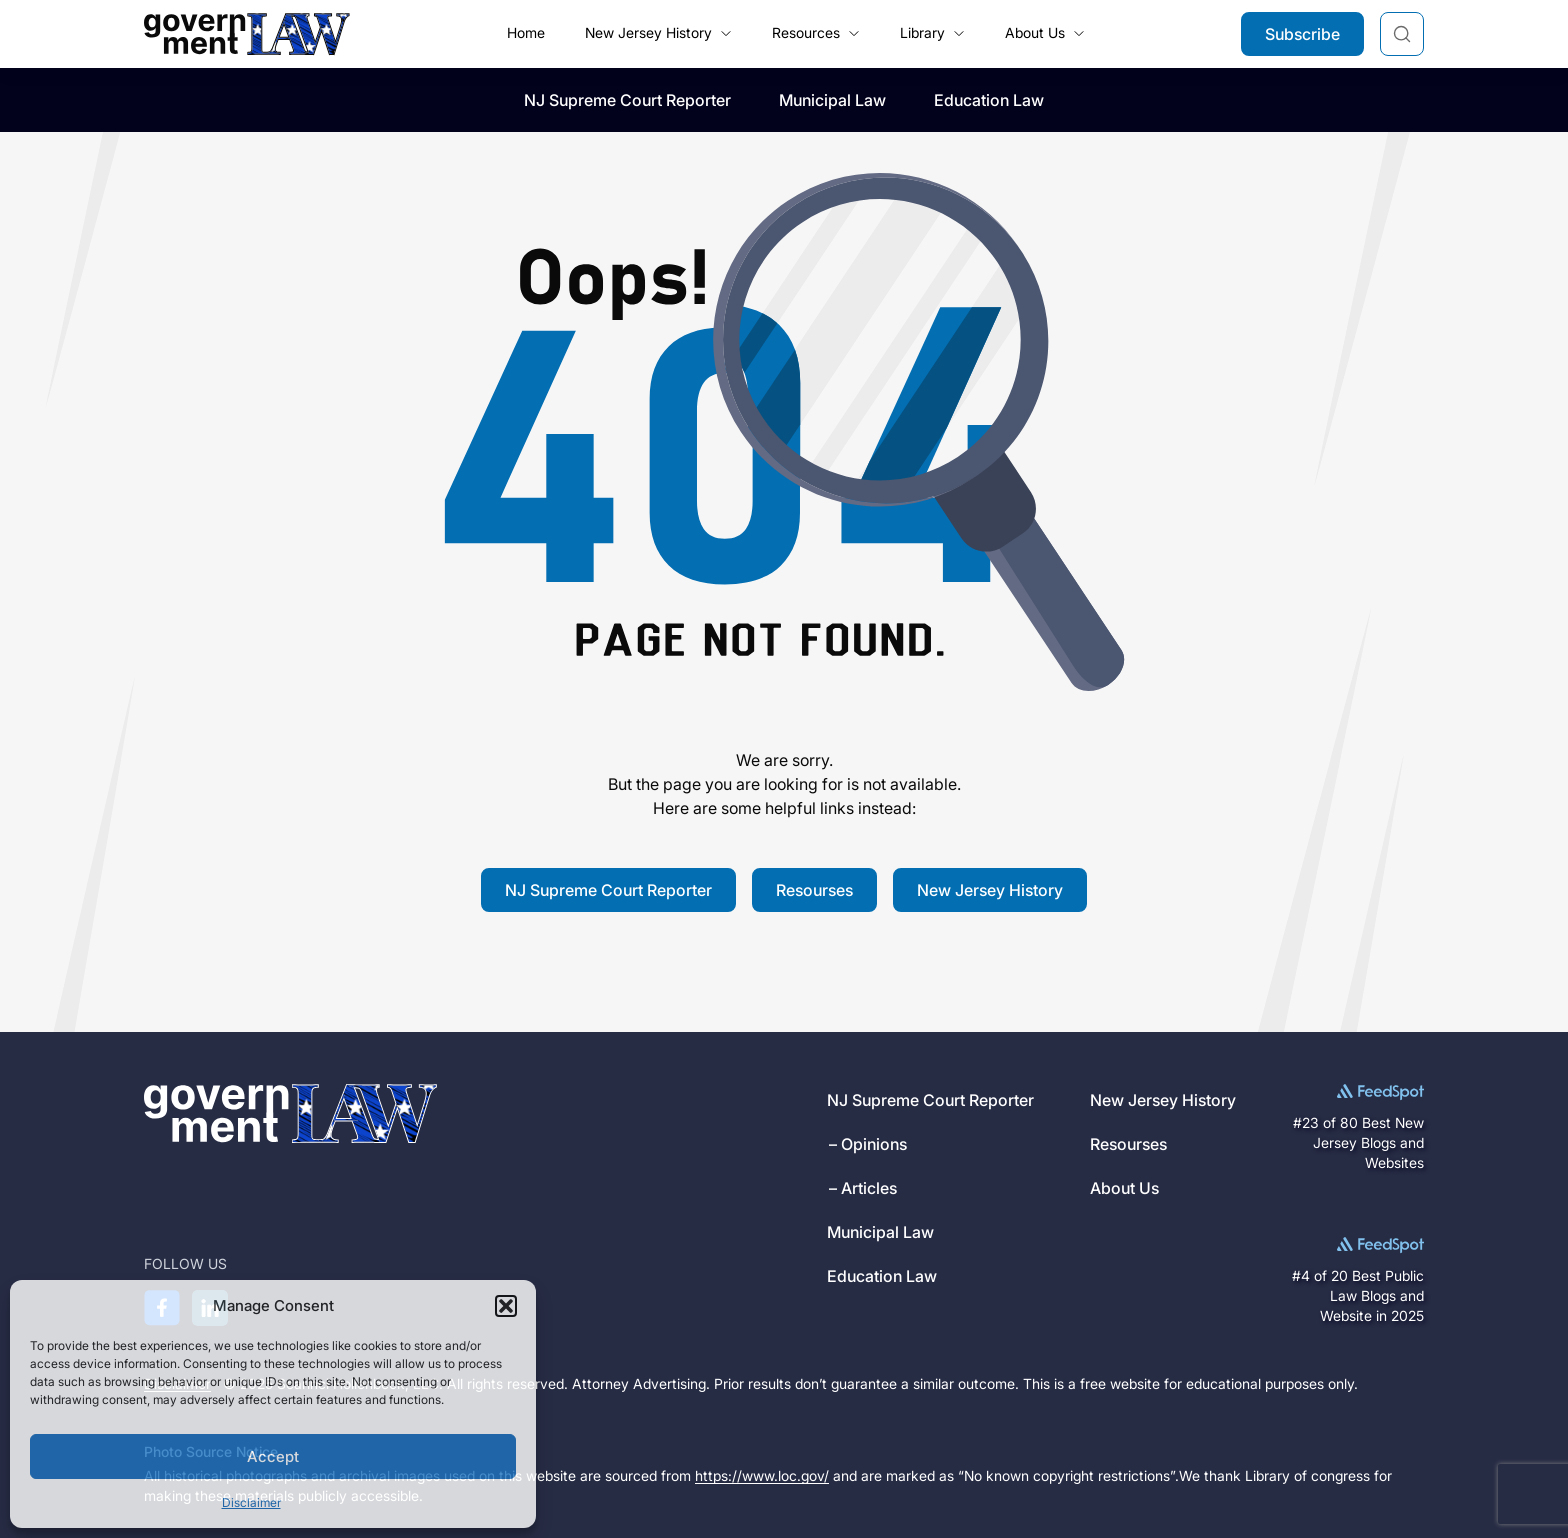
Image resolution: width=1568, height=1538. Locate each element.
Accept (273, 1456)
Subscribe (1302, 34)
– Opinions (868, 1144)
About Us (1124, 1188)
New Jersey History (990, 890)
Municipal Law (832, 100)
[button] (506, 1306)
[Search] (1402, 34)
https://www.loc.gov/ (762, 1475)
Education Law (989, 100)
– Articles (863, 1188)
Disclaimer (251, 1502)
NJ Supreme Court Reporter (627, 100)
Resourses (814, 890)
